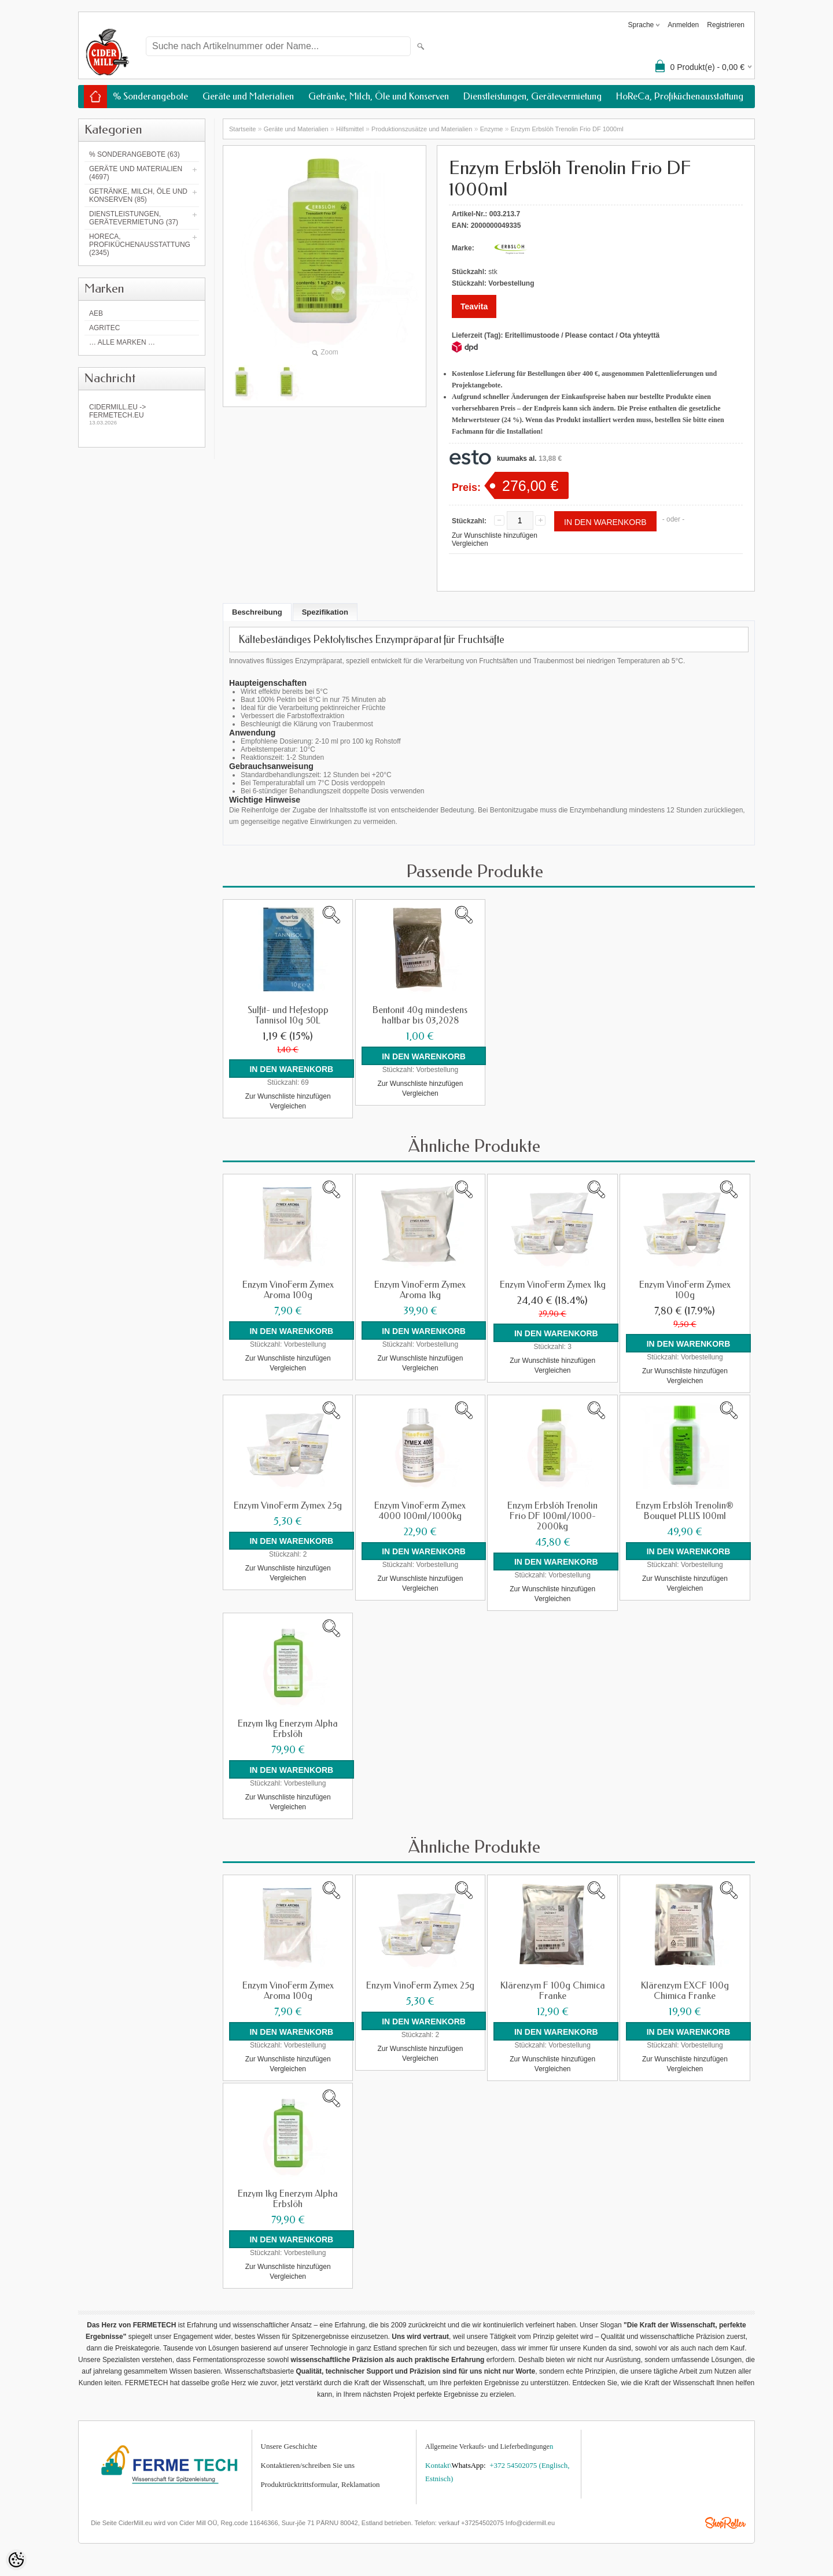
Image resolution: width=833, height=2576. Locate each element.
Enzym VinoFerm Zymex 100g (685, 1289)
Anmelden (683, 25)
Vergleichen (470, 543)
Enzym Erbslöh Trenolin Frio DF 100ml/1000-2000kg (552, 1515)
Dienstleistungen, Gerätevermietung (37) (133, 218)
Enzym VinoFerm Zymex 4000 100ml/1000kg (420, 1509)
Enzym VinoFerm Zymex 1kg (553, 1284)
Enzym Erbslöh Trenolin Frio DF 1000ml (567, 128)
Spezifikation (325, 612)
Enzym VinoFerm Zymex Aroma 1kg (420, 1289)
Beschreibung (257, 612)
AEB (96, 313)
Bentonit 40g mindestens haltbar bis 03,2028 (420, 1015)
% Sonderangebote (150, 96)
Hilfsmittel (350, 128)
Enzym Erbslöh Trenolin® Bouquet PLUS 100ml (685, 1509)
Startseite (242, 128)
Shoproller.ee (725, 2520)
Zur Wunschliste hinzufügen (494, 535)
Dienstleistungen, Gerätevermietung (532, 96)
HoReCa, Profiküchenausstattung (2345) (139, 244)
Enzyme (491, 128)
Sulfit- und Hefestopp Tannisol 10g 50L (288, 1015)
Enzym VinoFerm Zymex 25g (288, 1504)
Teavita (474, 306)
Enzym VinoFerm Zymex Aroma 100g (288, 1289)
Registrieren (725, 25)
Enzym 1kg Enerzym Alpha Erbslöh (288, 1727)
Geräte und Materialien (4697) (135, 173)
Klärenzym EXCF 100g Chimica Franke (685, 1989)
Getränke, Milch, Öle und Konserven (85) (138, 195)
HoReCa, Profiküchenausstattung (679, 96)
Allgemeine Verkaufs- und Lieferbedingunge (487, 2444)
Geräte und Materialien (248, 96)
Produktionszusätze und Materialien (421, 128)
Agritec (104, 328)
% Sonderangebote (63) (134, 154)
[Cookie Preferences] (16, 2559)
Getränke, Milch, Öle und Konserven (378, 96)
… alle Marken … (122, 342)
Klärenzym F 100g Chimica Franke (552, 1989)
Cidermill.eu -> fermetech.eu (141, 414)
